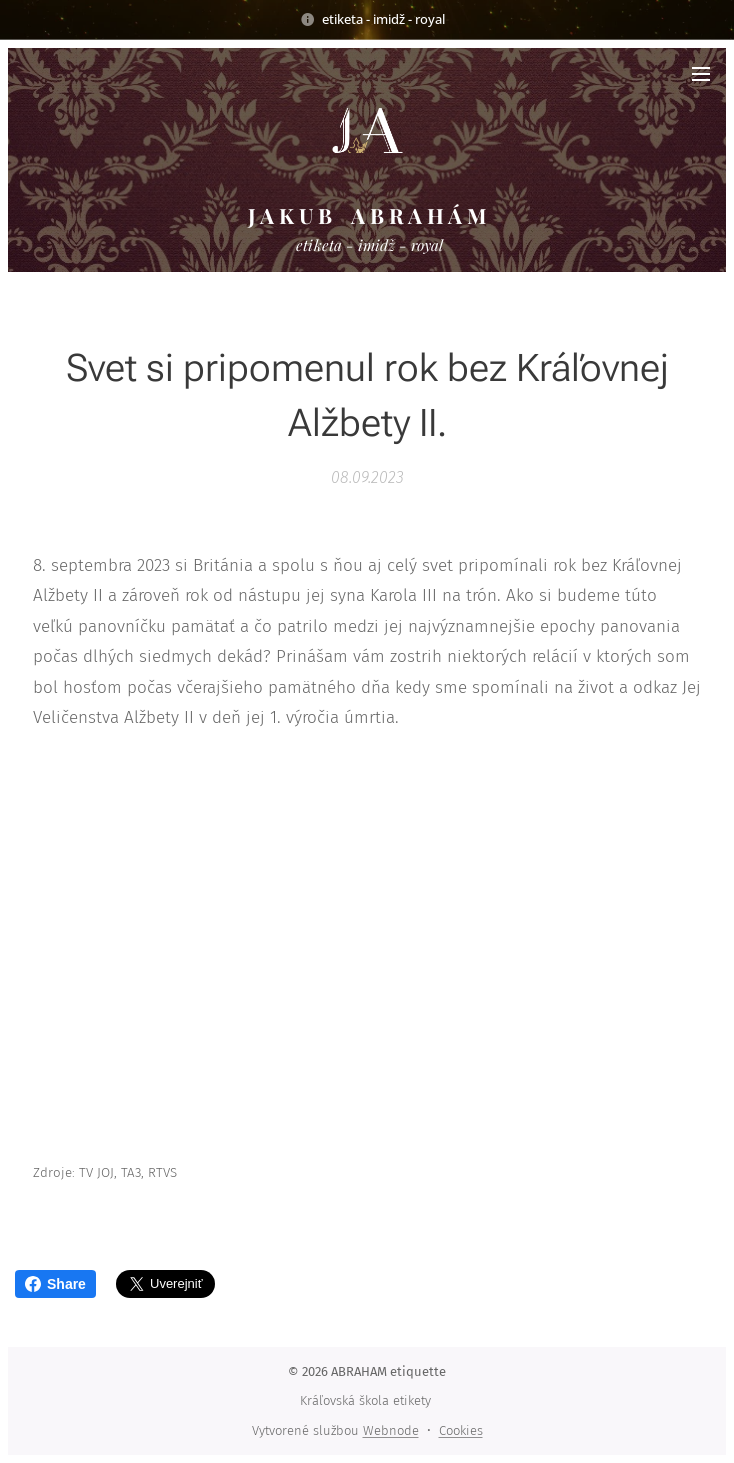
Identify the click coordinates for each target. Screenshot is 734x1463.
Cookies (461, 1430)
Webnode (391, 1430)
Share (55, 1284)
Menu (701, 74)
